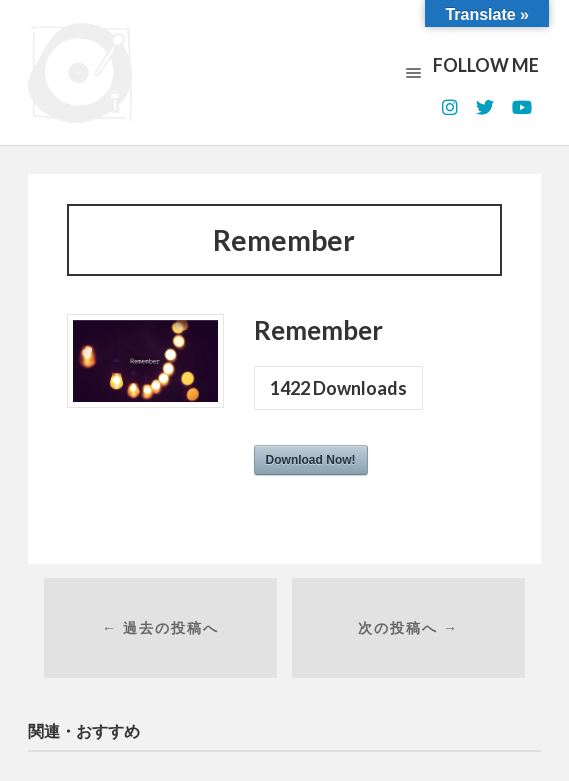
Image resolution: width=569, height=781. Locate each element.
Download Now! (311, 460)
